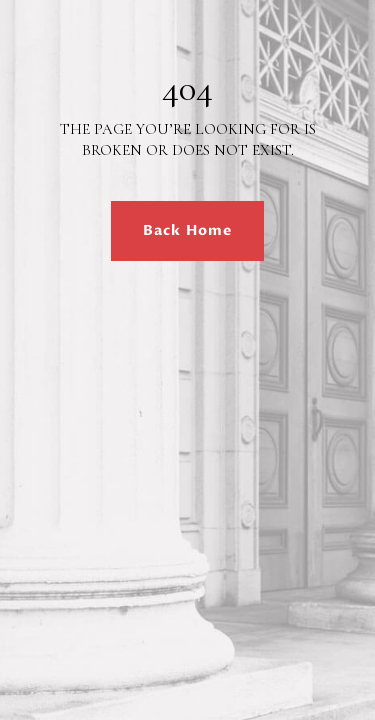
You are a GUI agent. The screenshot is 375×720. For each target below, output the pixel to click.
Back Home (187, 230)
